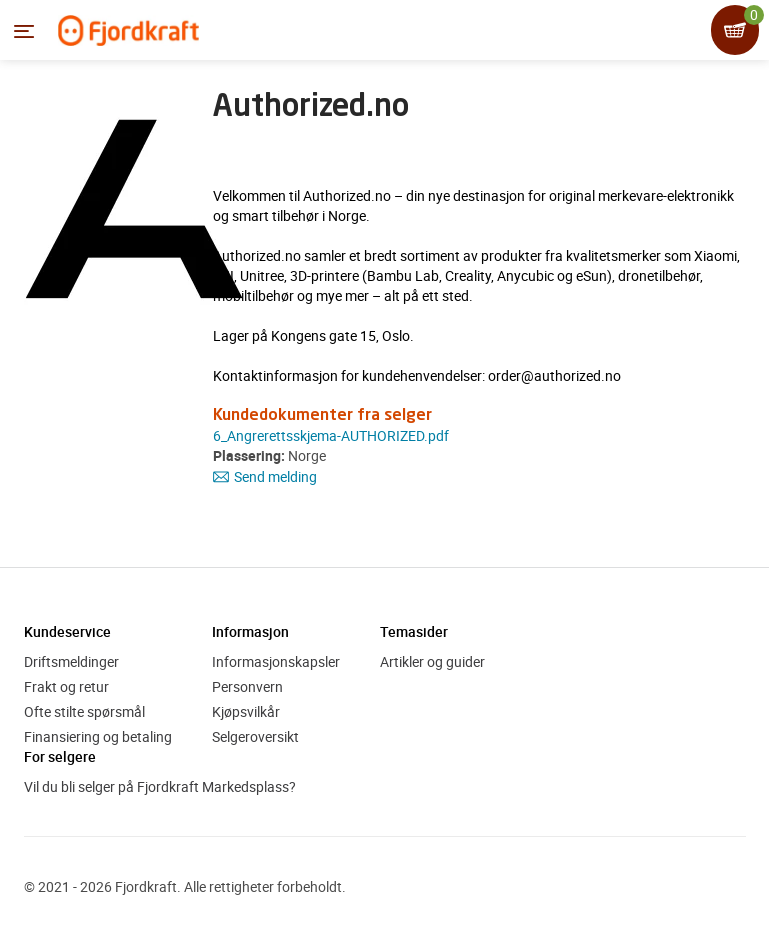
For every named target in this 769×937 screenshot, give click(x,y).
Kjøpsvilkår (246, 711)
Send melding (265, 476)
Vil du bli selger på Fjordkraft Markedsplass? (160, 786)
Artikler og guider (432, 661)
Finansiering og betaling (98, 736)
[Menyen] (24, 31)
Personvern (247, 686)
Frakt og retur (66, 686)
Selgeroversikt (255, 736)
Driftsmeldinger (71, 661)
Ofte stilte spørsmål (84, 711)
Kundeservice (67, 631)
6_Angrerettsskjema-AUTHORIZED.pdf (331, 435)
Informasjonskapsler (276, 661)
